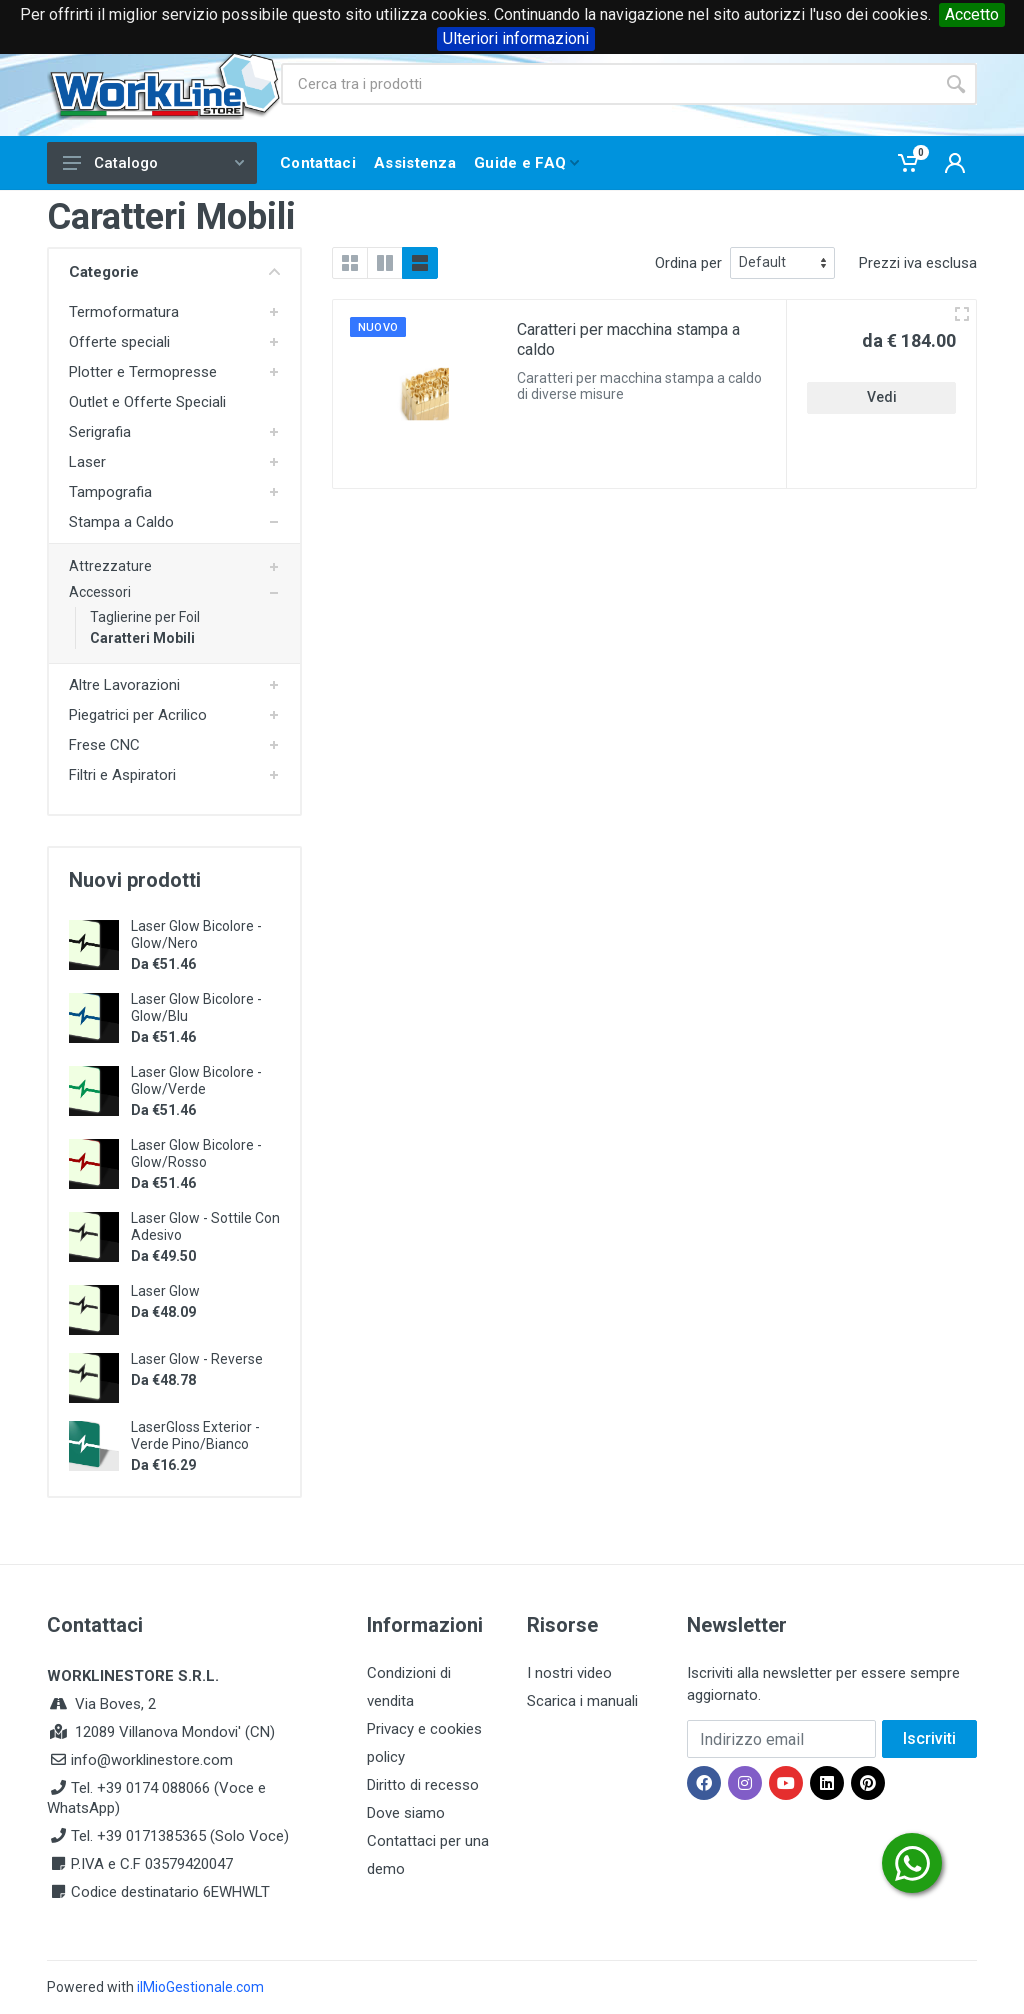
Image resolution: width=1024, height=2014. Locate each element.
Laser (87, 462)
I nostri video (569, 1673)
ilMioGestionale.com (200, 1987)
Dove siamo (406, 1813)
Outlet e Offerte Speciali (147, 402)
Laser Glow (165, 1291)
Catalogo (153, 163)
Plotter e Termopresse (143, 372)
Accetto (972, 14)
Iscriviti (929, 1738)
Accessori (100, 592)
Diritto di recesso (423, 1785)
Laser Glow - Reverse (197, 1359)
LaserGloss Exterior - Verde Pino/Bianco (195, 1435)
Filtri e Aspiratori (122, 775)
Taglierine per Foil (145, 617)
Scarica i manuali (582, 1701)
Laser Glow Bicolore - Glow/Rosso (196, 1153)
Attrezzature (110, 566)
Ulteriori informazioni (516, 38)
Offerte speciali (119, 342)
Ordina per (688, 263)
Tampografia (110, 492)
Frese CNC (104, 745)
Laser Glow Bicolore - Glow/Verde (196, 1080)
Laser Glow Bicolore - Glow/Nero (196, 934)
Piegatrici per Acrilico (138, 715)
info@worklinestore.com (152, 1760)
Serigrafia (100, 432)
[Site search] (608, 84)
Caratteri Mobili (142, 638)
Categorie (174, 272)
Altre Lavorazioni (124, 685)
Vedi (882, 397)
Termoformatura (124, 312)
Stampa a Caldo (121, 522)
